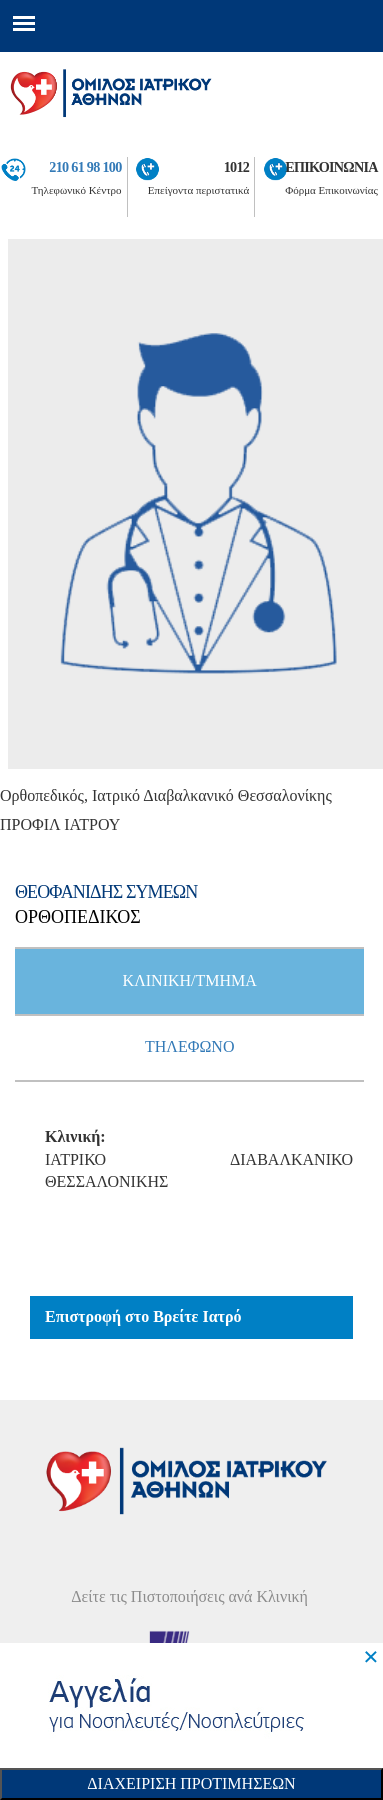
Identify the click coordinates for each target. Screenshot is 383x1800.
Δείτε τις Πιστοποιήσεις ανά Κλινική (189, 1596)
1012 (237, 167)
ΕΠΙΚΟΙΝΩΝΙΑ (331, 167)
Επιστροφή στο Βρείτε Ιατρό (143, 1316)
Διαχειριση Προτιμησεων (191, 1783)
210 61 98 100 (85, 167)
